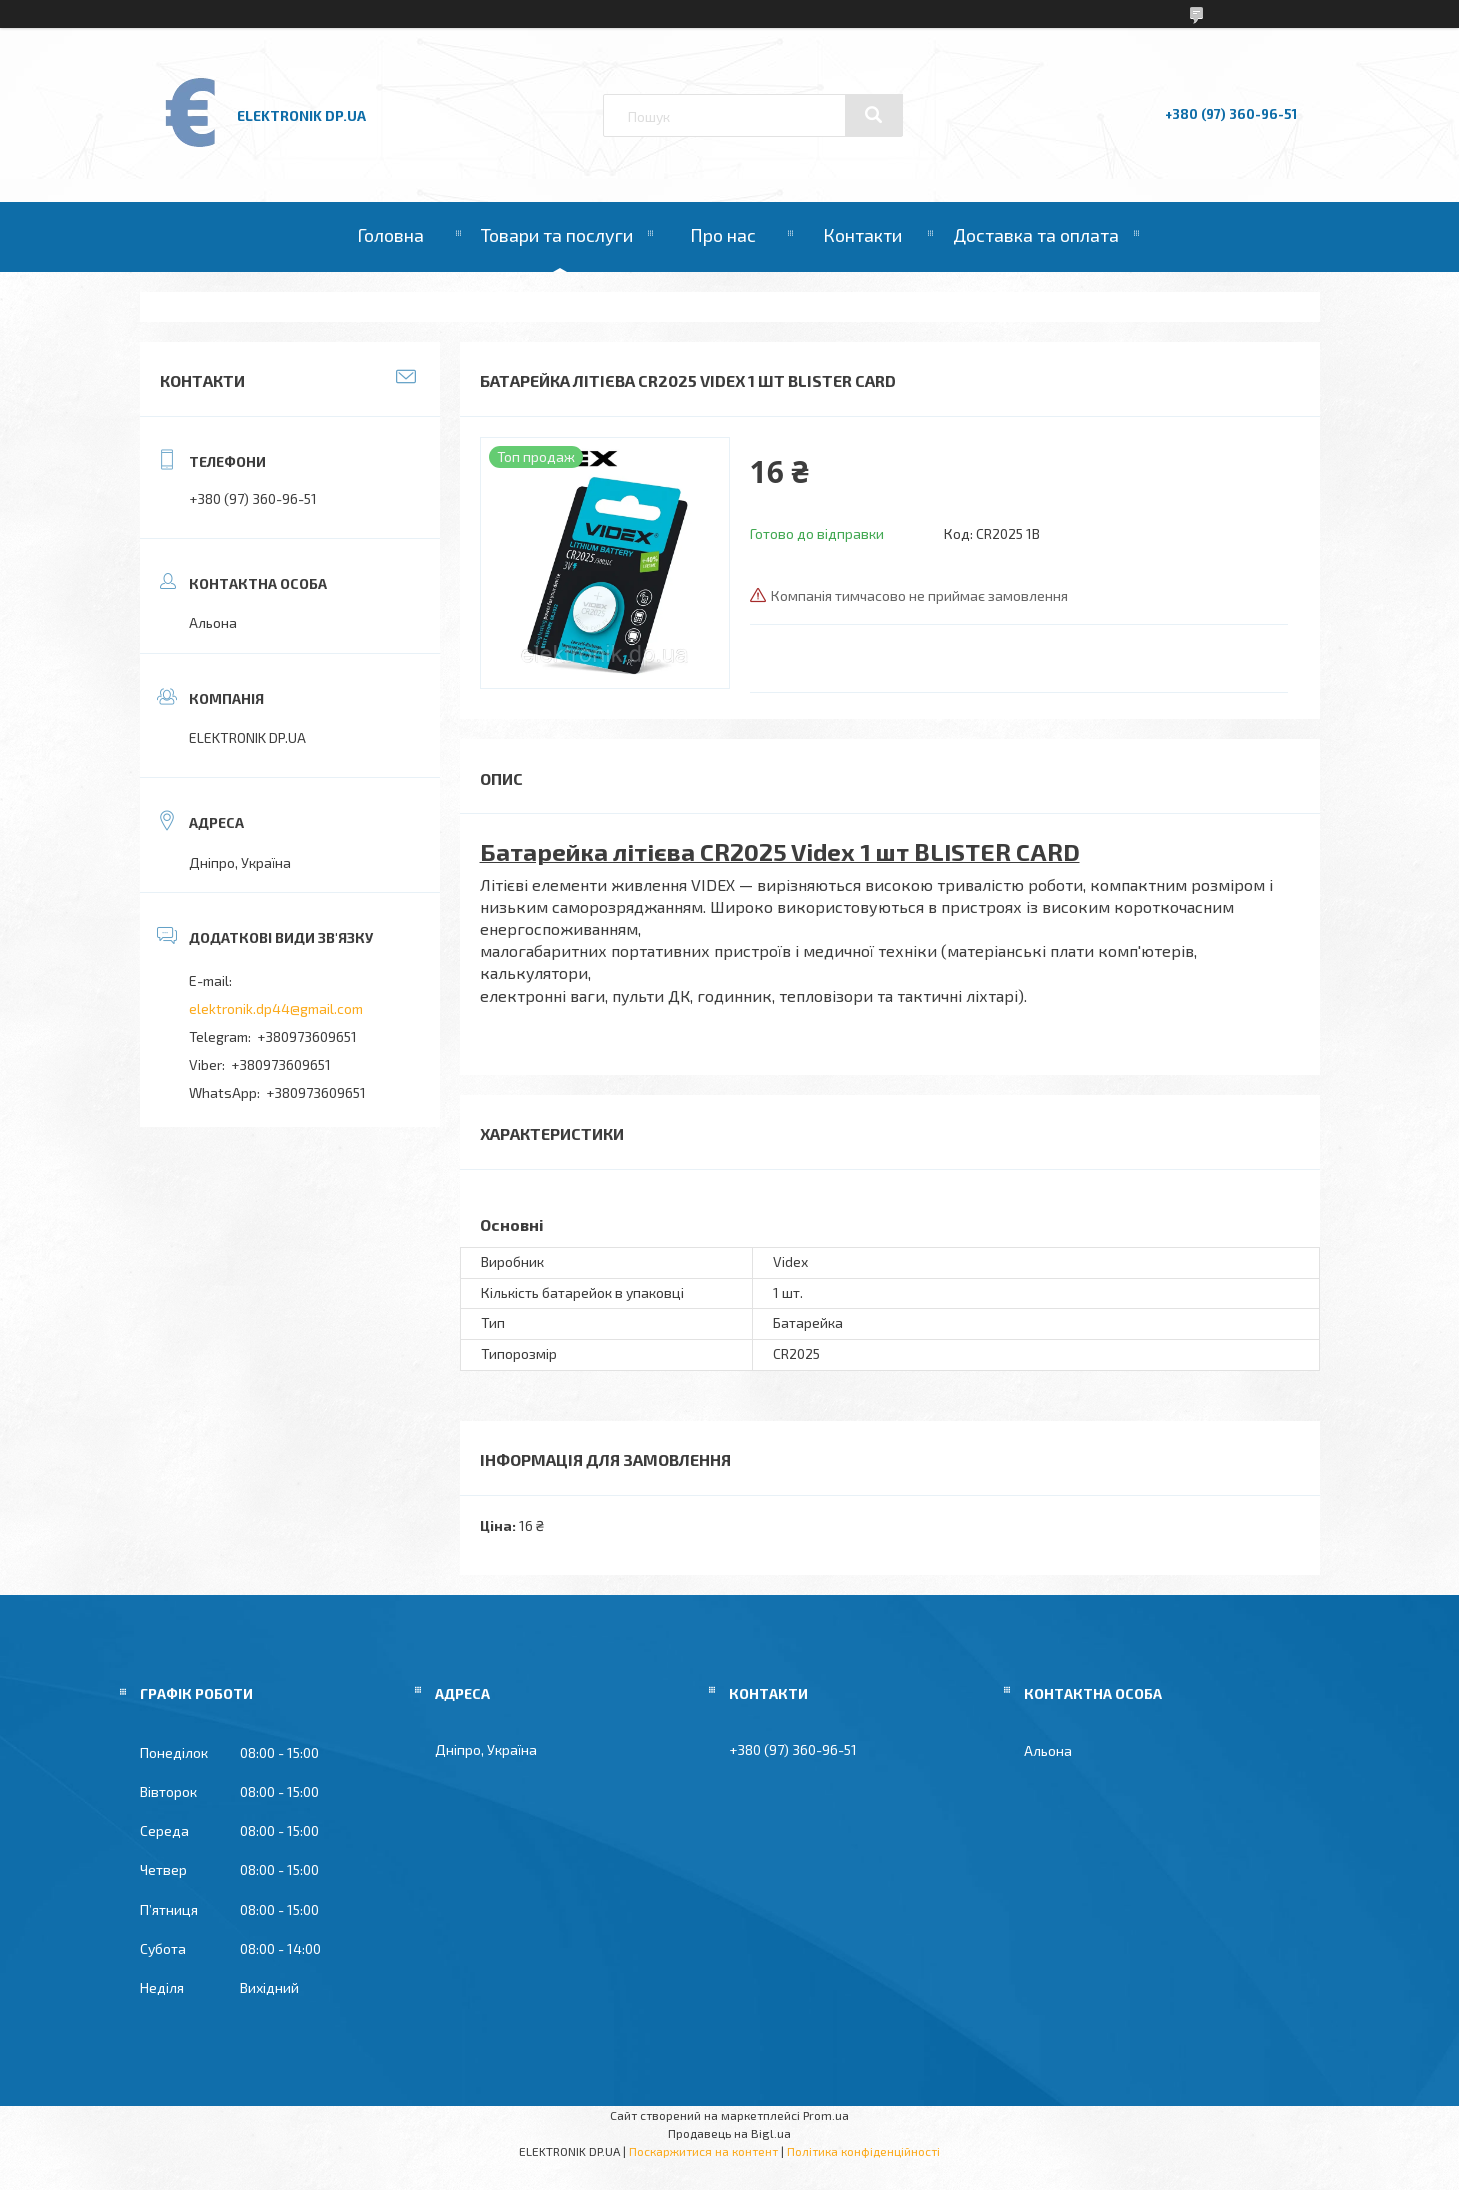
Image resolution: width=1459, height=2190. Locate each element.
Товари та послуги (557, 235)
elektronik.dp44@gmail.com (276, 1008)
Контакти (862, 235)
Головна (390, 235)
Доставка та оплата (1036, 235)
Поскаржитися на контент (703, 2151)
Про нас (723, 235)
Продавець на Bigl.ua (729, 2133)
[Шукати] (874, 115)
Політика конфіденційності (863, 2151)
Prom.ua (826, 2115)
